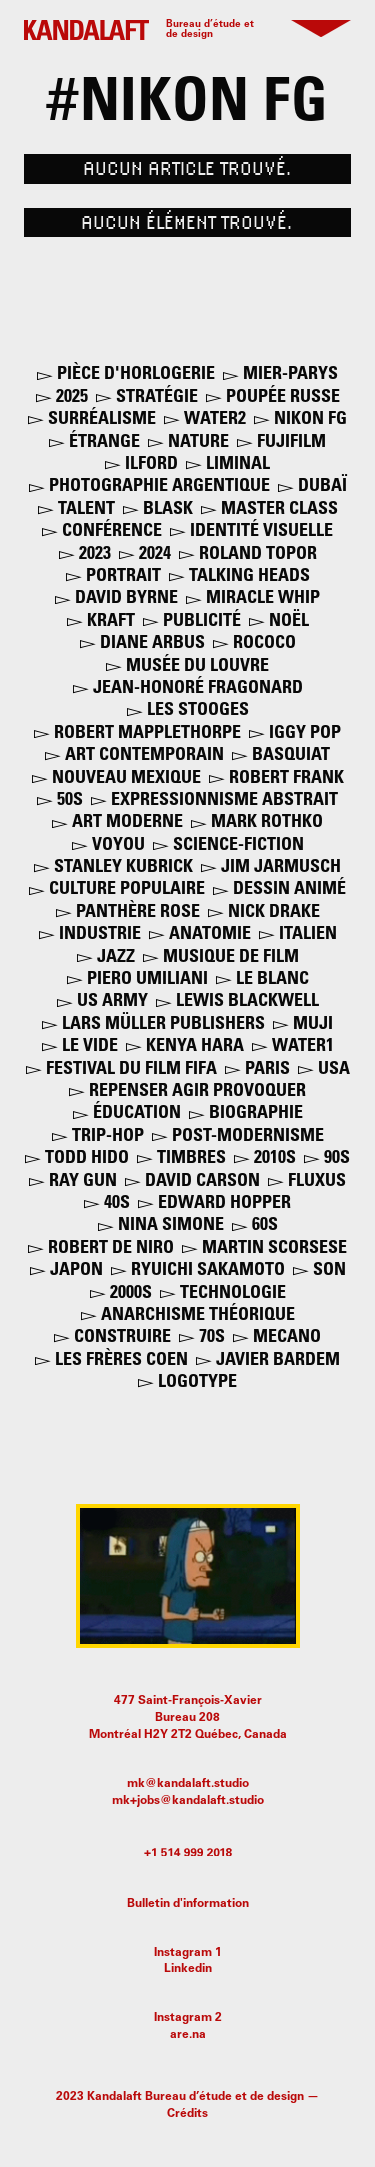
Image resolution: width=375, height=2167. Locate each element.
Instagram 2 (188, 2018)
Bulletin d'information (188, 1904)
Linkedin (188, 1969)
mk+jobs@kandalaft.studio (188, 1801)
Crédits (187, 2114)
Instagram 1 (188, 1953)
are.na (188, 2035)
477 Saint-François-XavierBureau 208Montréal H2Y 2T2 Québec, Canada (188, 1718)
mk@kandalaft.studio (188, 1784)
